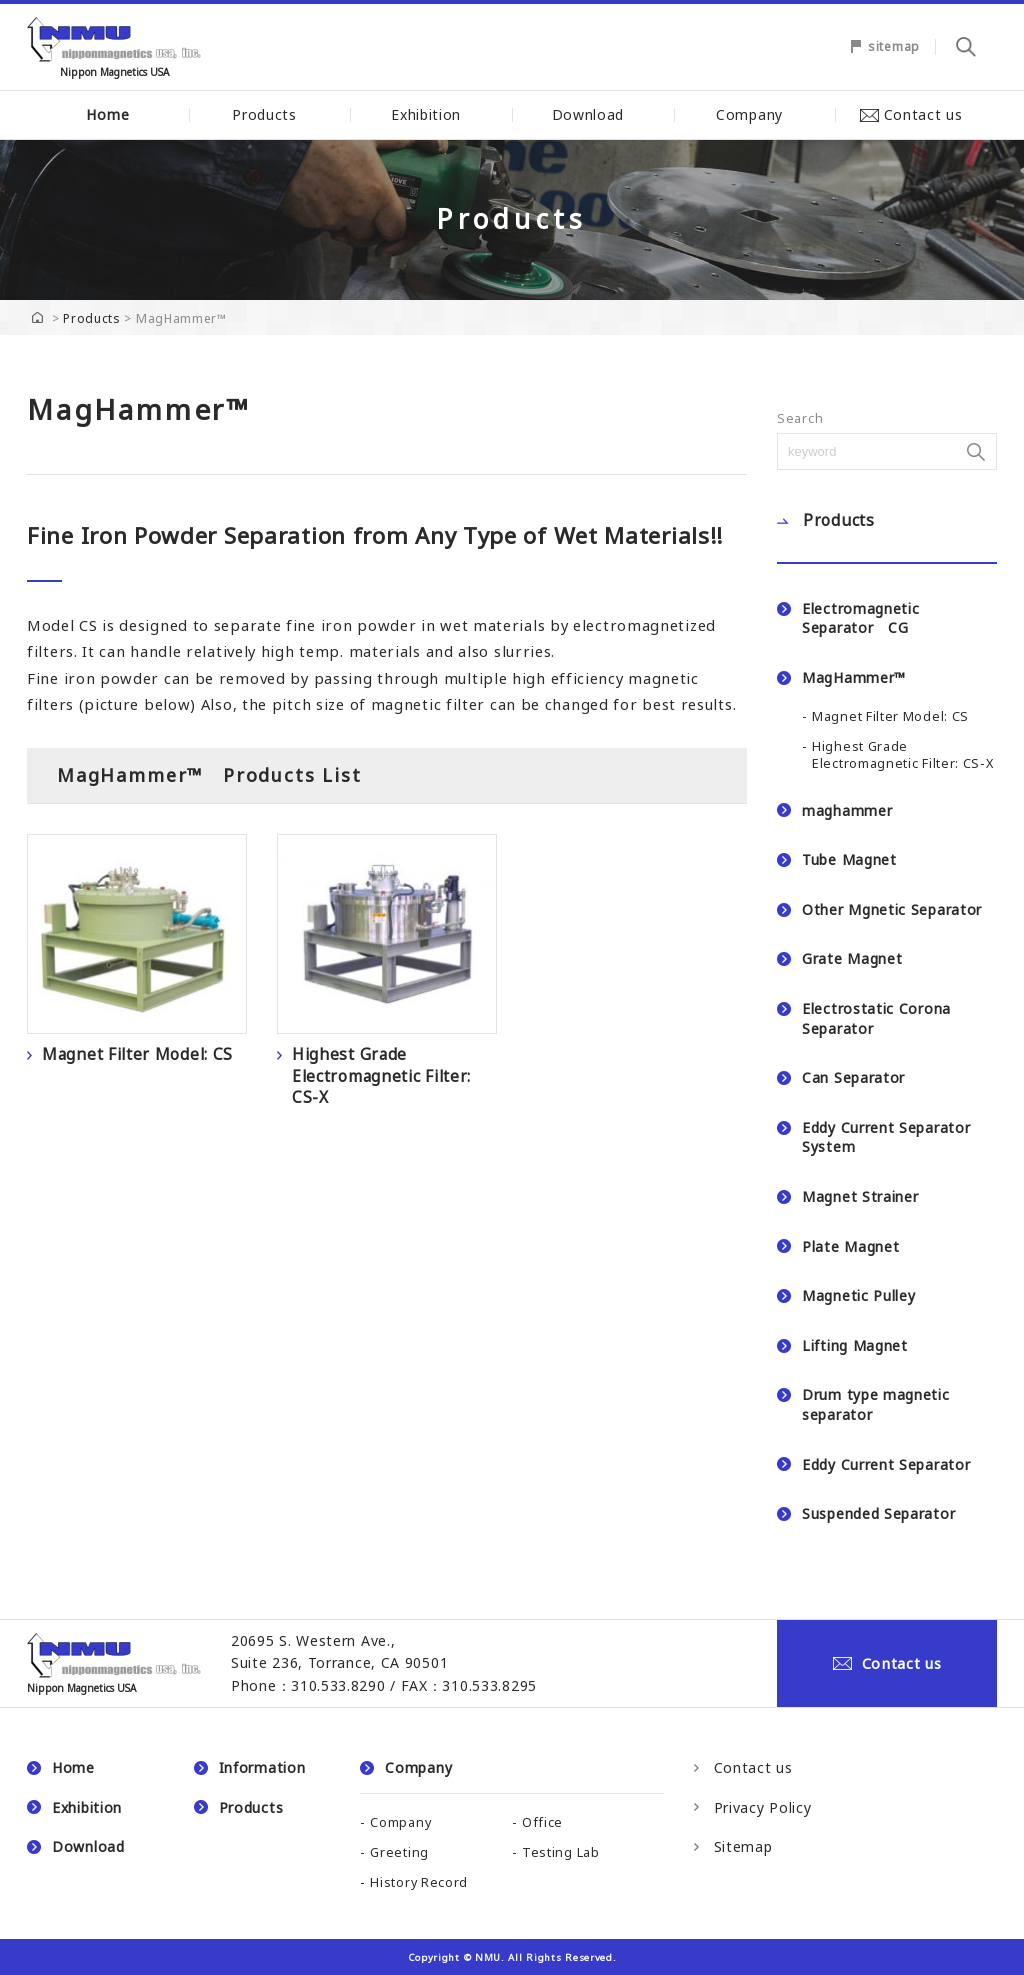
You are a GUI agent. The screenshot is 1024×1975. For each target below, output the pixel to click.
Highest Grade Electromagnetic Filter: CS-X (903, 755)
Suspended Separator (878, 1513)
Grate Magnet (852, 958)
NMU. (490, 1957)
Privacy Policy (763, 1807)
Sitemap (743, 1846)
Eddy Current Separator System (886, 1137)
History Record (419, 1882)
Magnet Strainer (860, 1196)
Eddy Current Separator (886, 1464)
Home (107, 114)
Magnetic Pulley (859, 1295)
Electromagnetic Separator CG (861, 618)
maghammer (847, 810)
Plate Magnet (850, 1246)
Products (269, 114)
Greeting (399, 1852)
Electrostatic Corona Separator (876, 1018)
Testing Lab (561, 1852)
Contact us (916, 114)
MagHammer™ (854, 677)
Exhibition (431, 114)
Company (754, 114)
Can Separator (853, 1077)
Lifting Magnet (855, 1345)
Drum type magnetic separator (876, 1404)
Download (593, 114)
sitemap (894, 46)
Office (542, 1822)
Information (262, 1767)
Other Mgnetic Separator (892, 909)
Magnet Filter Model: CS (890, 716)
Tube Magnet (849, 859)
